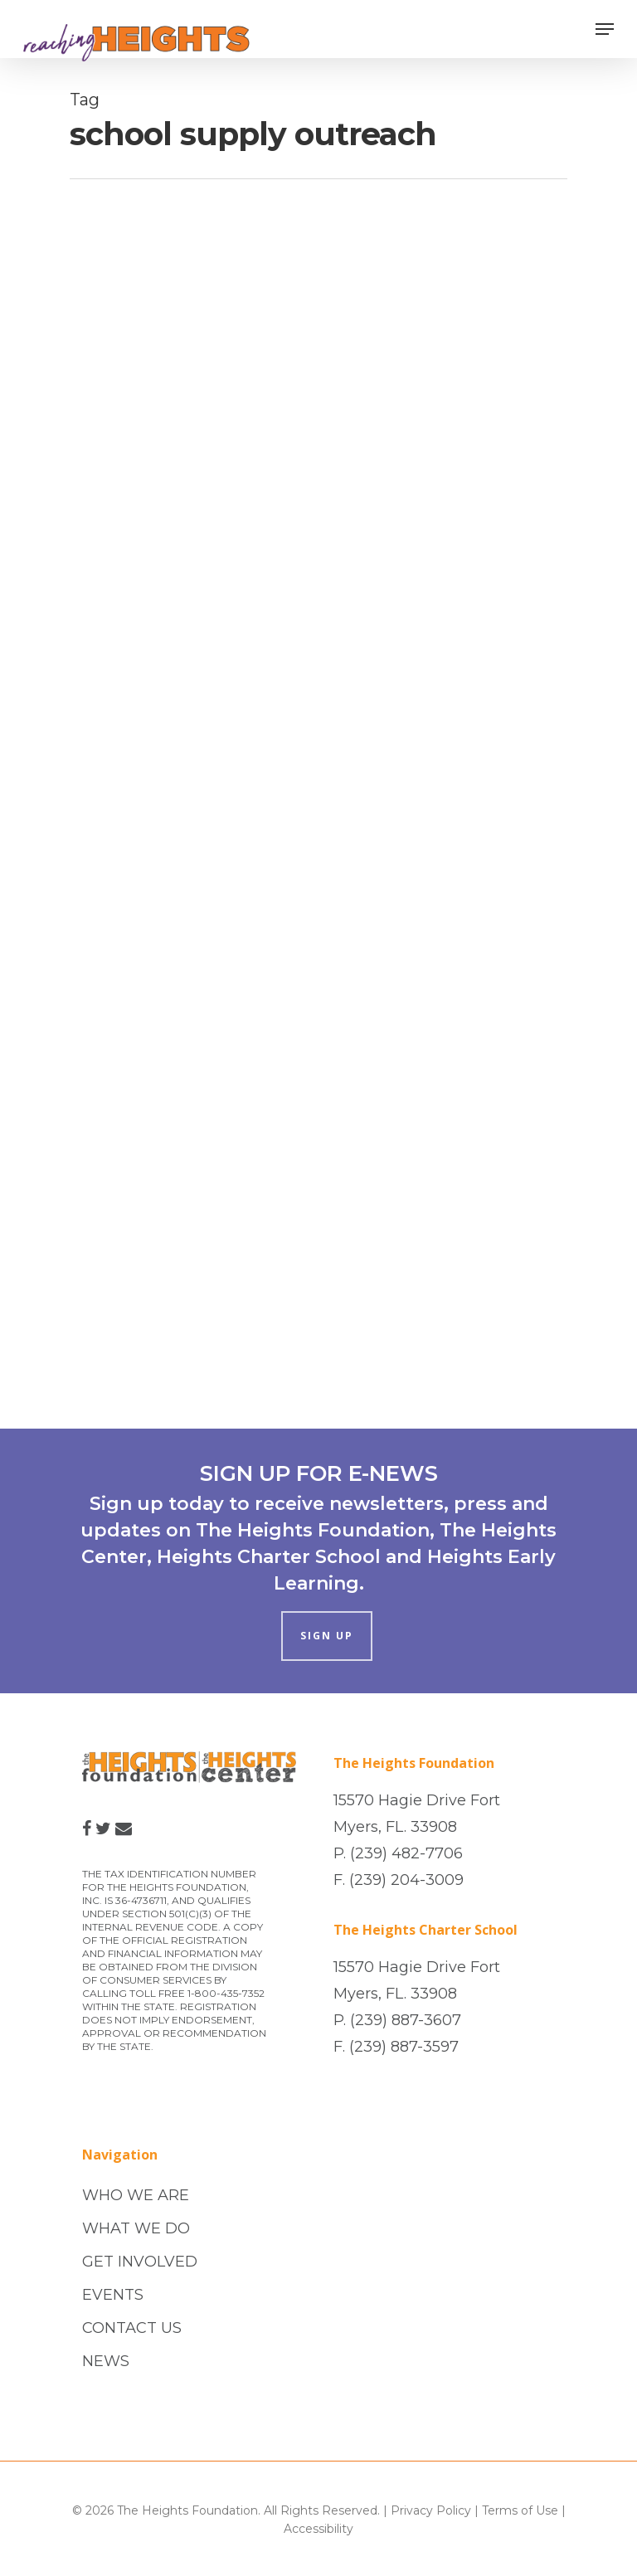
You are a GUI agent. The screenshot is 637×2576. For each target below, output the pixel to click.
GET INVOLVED (139, 2261)
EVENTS (112, 2295)
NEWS (105, 2361)
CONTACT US (132, 2328)
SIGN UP (326, 1636)
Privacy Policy (431, 2510)
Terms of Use (520, 2510)
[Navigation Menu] (605, 29)
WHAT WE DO (136, 2228)
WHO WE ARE (135, 2195)
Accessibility (318, 2528)
